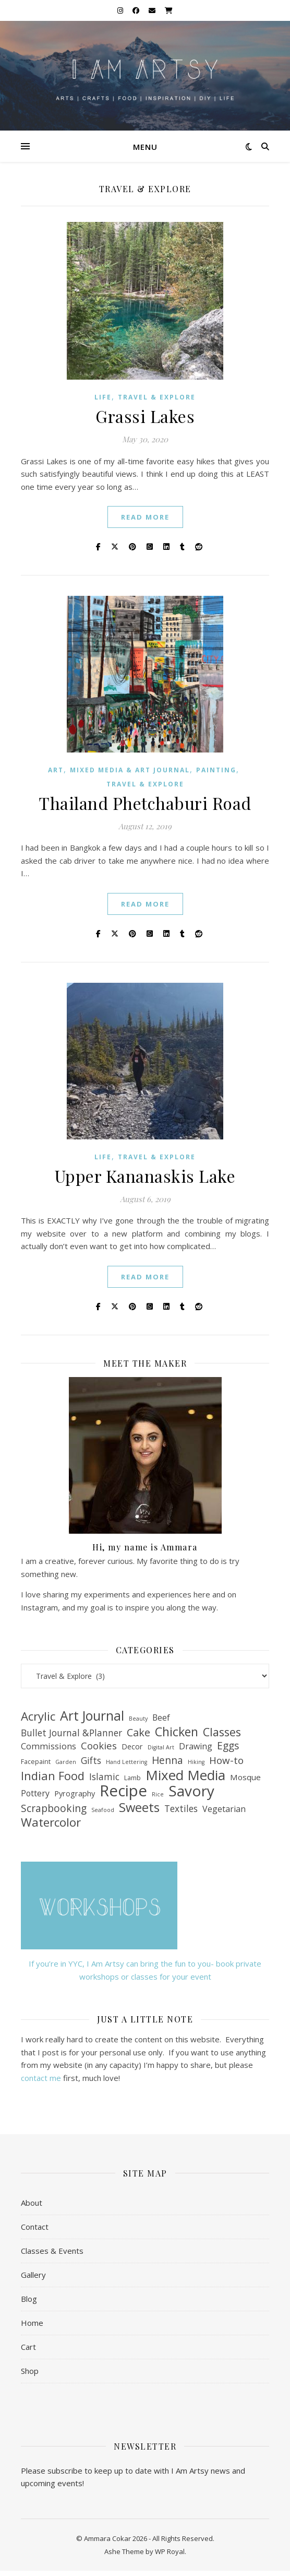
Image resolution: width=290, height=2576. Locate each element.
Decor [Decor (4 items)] (132, 1746)
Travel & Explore (157, 397)
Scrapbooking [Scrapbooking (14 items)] (54, 1808)
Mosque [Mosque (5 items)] (245, 1777)
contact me (42, 2078)
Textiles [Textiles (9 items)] (181, 1808)
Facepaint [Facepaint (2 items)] (36, 1761)
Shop (30, 2371)
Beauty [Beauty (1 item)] (138, 1718)
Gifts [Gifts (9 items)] (91, 1760)
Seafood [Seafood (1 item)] (102, 1810)
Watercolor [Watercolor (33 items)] (51, 1822)
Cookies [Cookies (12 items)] (99, 1745)
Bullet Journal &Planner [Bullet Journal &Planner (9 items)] (71, 1732)
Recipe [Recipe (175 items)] (123, 1790)
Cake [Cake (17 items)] (138, 1732)
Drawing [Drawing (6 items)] (195, 1746)
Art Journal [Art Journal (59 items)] (92, 1715)
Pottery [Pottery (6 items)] (35, 1793)
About (31, 2202)
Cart (28, 2347)
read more (145, 517)
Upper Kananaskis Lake (145, 1176)
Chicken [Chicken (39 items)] (176, 1731)
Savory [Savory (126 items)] (191, 1790)
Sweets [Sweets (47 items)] (139, 1807)
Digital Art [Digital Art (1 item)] (161, 1747)
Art (56, 770)
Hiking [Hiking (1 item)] (196, 1762)
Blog (29, 2298)
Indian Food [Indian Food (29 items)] (52, 1776)
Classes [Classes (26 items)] (222, 1732)
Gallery (33, 2274)
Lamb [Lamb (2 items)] (132, 1777)
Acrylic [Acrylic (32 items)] (38, 1716)
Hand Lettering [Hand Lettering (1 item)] (126, 1762)
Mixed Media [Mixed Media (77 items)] (185, 1775)
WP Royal (170, 2551)
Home (32, 2323)
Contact (35, 2226)
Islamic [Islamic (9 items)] (104, 1776)
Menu (145, 147)
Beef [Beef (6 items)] (161, 1717)
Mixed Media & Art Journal (130, 770)
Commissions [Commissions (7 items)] (48, 1746)
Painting (216, 770)
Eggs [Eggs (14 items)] (228, 1745)
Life (103, 397)
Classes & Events (52, 2250)
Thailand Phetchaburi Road (145, 803)
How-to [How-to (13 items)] (226, 1760)
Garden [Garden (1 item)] (65, 1762)
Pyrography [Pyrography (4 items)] (74, 1793)
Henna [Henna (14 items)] (167, 1760)
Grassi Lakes (145, 416)
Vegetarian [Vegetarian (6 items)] (224, 1809)
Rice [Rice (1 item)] (158, 1794)
